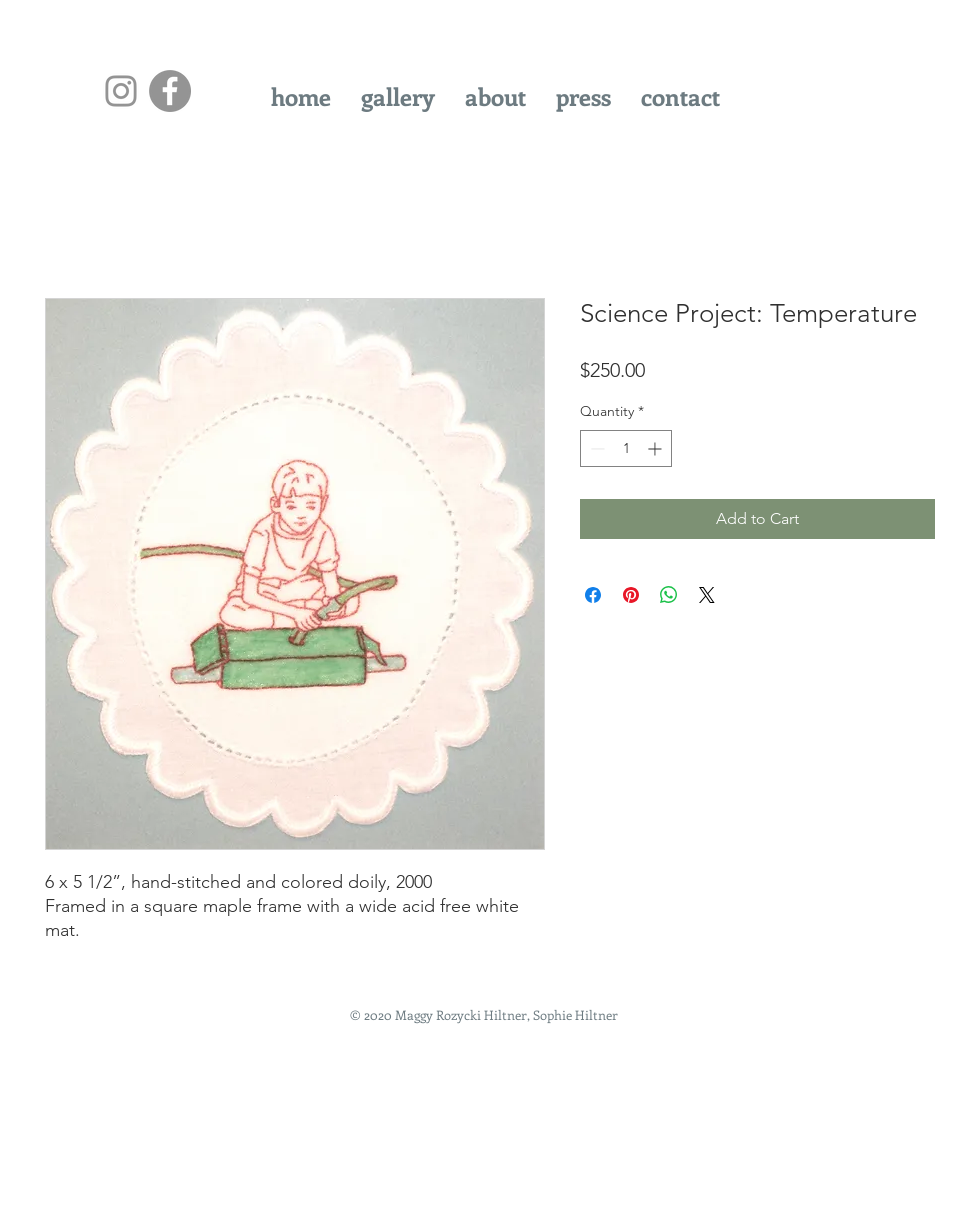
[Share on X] (707, 595)
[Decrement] (595, 448)
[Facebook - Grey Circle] (170, 91)
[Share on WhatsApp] (669, 595)
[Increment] (656, 448)
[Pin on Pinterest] (631, 595)
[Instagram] (121, 91)
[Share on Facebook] (593, 595)
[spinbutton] (626, 448)
